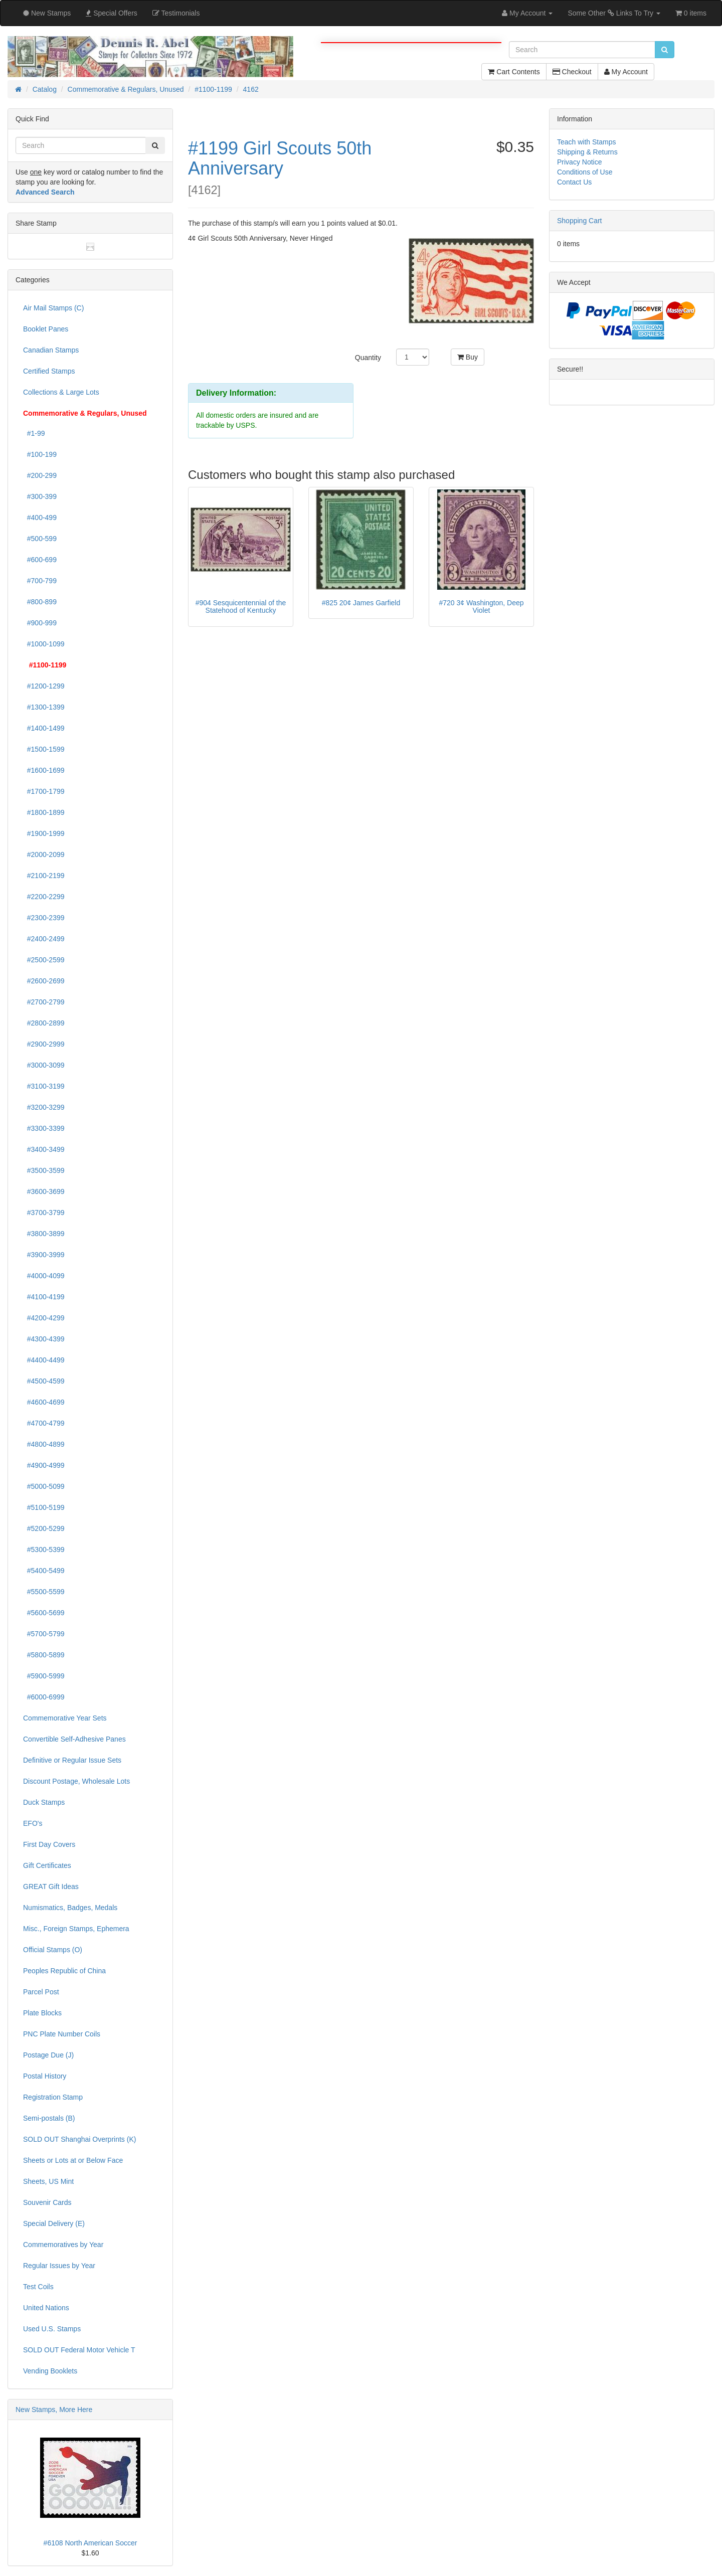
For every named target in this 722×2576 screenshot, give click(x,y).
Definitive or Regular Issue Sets (72, 1760)
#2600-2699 (44, 981)
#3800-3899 (44, 1234)
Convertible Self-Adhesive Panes (74, 1739)
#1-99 (34, 433)
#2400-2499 (44, 939)
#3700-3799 (44, 1213)
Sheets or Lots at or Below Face (73, 2160)
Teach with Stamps (586, 142)
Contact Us (574, 182)
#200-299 (40, 475)
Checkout (572, 72)
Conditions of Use (585, 172)
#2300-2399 (44, 918)
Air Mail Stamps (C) (53, 308)
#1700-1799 (44, 791)
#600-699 (40, 560)
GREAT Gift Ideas (51, 1886)
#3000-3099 (44, 1065)
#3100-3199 (44, 1086)
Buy (467, 357)
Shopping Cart (579, 221)
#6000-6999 (44, 1697)
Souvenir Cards (47, 2202)
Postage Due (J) (48, 2055)
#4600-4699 (44, 1402)
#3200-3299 (44, 1107)
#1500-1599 (44, 749)
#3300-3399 (44, 1128)
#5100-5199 (44, 1507)
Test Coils (38, 2287)
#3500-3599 (44, 1170)
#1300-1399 (44, 707)
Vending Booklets (50, 2371)
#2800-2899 (44, 1023)
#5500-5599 (44, 1592)
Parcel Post (41, 1992)
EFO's (32, 1823)
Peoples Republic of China (64, 1971)
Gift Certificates (47, 1865)
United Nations (46, 2308)
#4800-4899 (44, 1444)
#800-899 (40, 602)
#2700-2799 (44, 1002)
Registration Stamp (53, 2097)
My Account (626, 72)
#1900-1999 (44, 833)
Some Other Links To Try (614, 13)
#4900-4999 (44, 1465)
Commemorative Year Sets (65, 1718)
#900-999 (40, 623)
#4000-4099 (44, 1276)
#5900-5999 (44, 1676)
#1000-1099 (44, 644)
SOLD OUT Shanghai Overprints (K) (79, 2139)
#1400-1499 (44, 728)
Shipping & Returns (587, 152)
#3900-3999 (44, 1255)
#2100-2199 (44, 876)
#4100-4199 (44, 1297)
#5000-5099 (44, 1486)
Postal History (44, 2076)
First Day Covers (49, 1844)
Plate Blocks (42, 2013)
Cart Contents (513, 72)
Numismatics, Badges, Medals (70, 1908)
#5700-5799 (44, 1634)
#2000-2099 (44, 854)
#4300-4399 (44, 1339)
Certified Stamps (49, 371)
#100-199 (40, 454)
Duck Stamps (44, 1802)
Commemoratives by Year (63, 2245)
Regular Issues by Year (59, 2266)
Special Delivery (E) (54, 2223)
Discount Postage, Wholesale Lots (76, 1781)
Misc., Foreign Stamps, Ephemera (76, 1929)
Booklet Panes (45, 329)
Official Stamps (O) (52, 1950)
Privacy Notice (579, 162)
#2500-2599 (44, 960)
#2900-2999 (44, 1044)
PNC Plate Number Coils (61, 2034)
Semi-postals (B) (49, 2118)
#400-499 (40, 517)
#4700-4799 (44, 1423)
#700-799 (40, 581)
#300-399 (40, 496)
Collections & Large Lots (61, 392)
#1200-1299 (44, 686)
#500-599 (40, 539)
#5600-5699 (44, 1613)
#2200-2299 (44, 897)
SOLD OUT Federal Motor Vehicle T (79, 2350)
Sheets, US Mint (48, 2181)
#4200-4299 (44, 1318)
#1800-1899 (44, 812)
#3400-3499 (44, 1149)
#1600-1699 (44, 770)
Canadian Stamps (51, 350)
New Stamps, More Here (54, 2410)
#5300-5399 (44, 1549)
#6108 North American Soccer (90, 2543)
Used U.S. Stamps (52, 2329)
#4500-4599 (44, 1381)
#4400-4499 (44, 1360)
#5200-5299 (44, 1528)
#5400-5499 (44, 1571)
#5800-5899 (44, 1655)
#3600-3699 (44, 1191)
